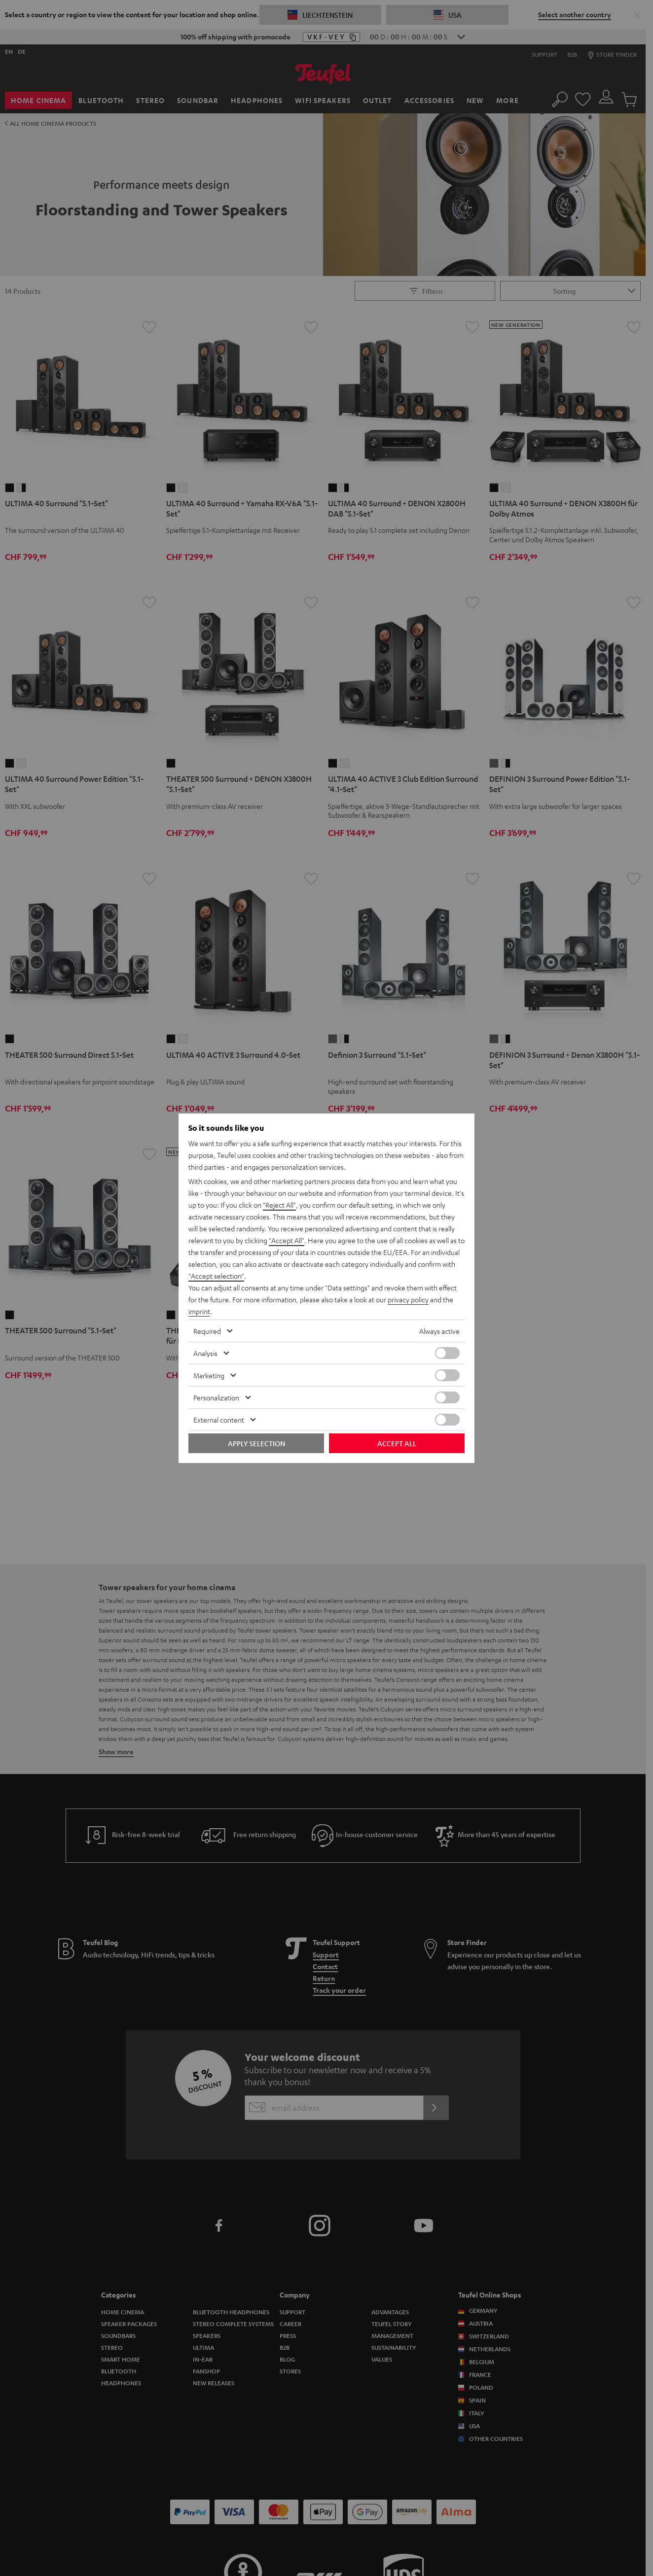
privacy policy (408, 1299)
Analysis (205, 1353)
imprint (199, 1311)
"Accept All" (286, 1240)
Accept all (396, 1443)
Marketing (208, 1375)
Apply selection (256, 1443)
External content (218, 1419)
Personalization (216, 1397)
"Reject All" (279, 1204)
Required (207, 1330)
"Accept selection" (216, 1275)
